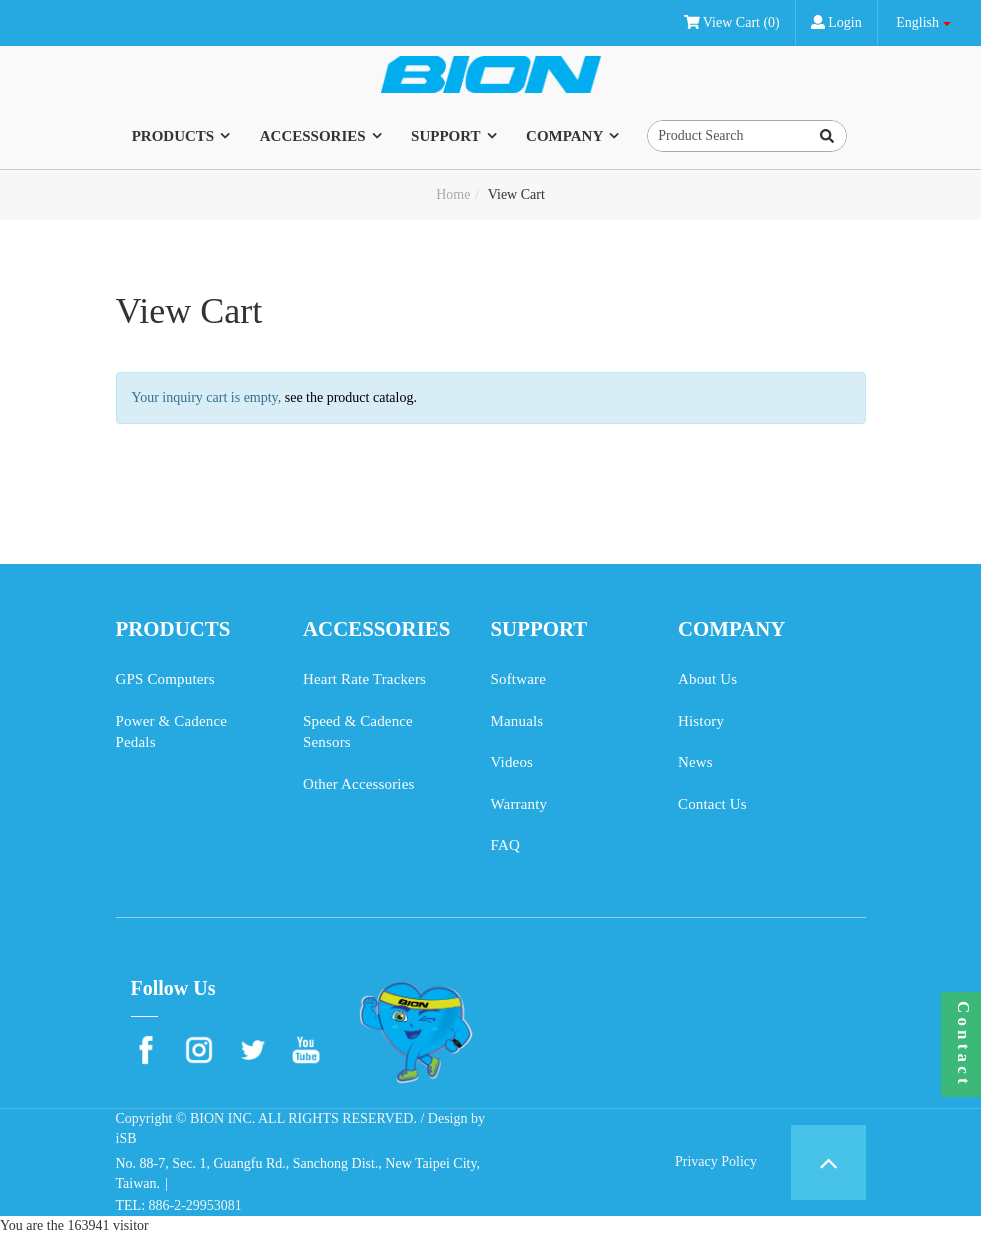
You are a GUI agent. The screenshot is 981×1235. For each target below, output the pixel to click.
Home (453, 194)
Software (518, 679)
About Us (707, 679)
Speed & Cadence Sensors (356, 730)
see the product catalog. (349, 397)
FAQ (505, 844)
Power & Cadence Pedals (192, 720)
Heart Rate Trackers (363, 679)
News (695, 761)
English (917, 22)
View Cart (516, 194)
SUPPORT (445, 136)
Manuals (517, 720)
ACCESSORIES (313, 136)
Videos (512, 761)
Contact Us (711, 803)
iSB (126, 1137)
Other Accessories (357, 783)
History (700, 720)
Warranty (518, 803)
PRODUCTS (173, 136)
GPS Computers (164, 679)
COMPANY (564, 136)
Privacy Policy (716, 1160)
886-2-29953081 (195, 1204)
